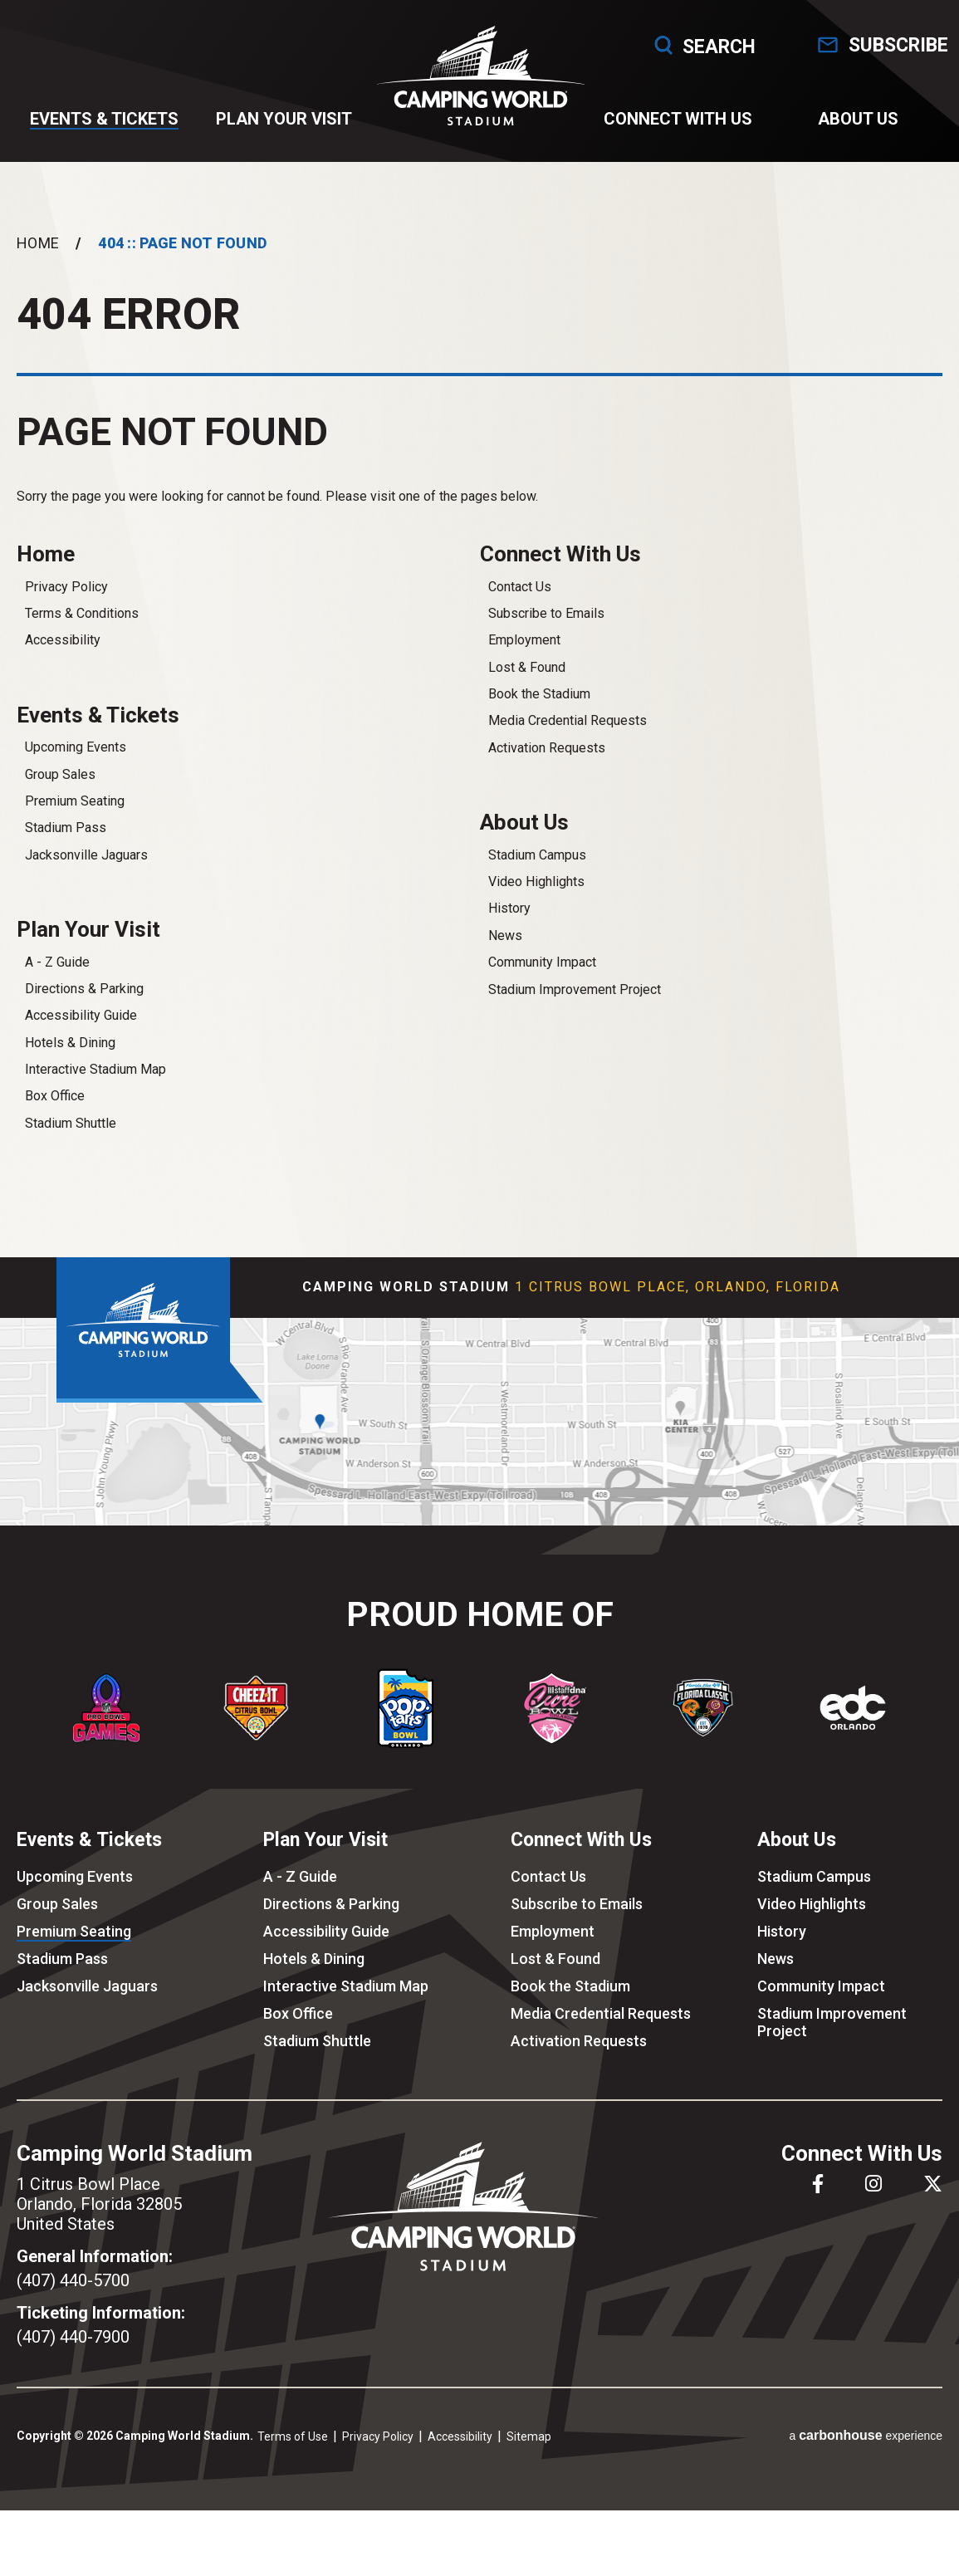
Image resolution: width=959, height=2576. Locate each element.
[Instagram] (873, 2207)
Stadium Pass (65, 849)
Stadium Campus (537, 876)
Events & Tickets (106, 127)
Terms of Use (292, 2460)
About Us (853, 127)
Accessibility (62, 660)
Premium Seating (75, 822)
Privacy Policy (66, 606)
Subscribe (890, 45)
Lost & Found (526, 686)
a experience (865, 2459)
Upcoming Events (75, 768)
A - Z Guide (57, 986)
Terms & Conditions (82, 632)
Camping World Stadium (479, 84)
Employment (524, 660)
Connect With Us (675, 127)
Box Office (55, 1121)
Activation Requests (546, 767)
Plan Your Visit (284, 127)
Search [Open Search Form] (680, 45)
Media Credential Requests (567, 740)
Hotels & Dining (70, 1067)
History (509, 930)
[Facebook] (818, 2207)
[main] (479, 724)
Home (38, 259)
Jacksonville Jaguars (86, 876)
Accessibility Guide (81, 1039)
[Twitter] (932, 2207)
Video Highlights (536, 903)
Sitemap (528, 2460)
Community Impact (542, 984)
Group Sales (60, 796)
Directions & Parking (84, 1013)
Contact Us (519, 606)
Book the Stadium (539, 713)
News (505, 957)
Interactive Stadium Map (95, 1093)
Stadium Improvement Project (574, 1011)
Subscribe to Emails (546, 632)
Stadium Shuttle (70, 1147)
